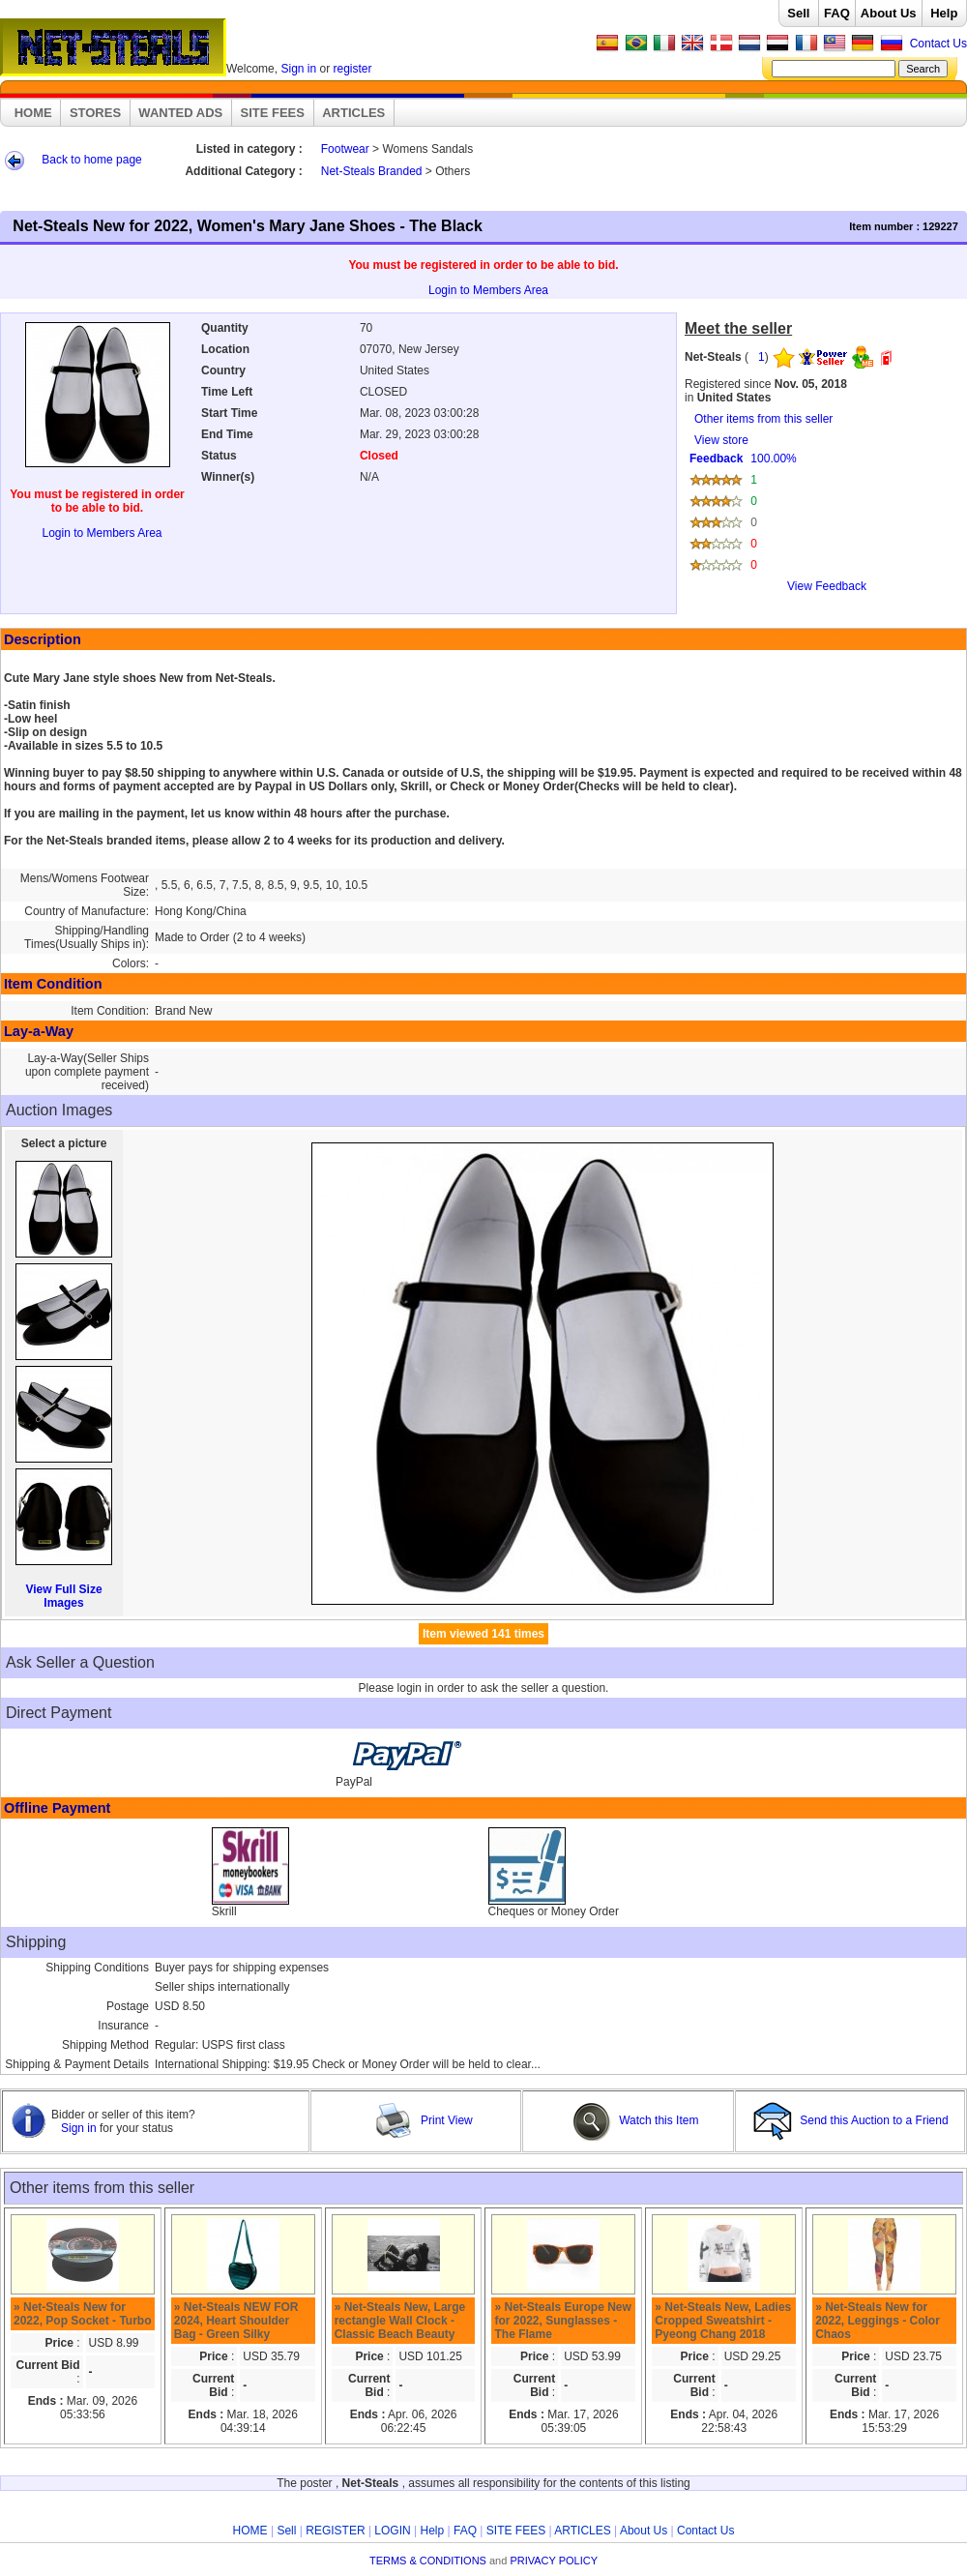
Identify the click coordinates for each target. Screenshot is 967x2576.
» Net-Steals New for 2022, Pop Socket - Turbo (82, 2313)
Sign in (298, 68)
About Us (889, 13)
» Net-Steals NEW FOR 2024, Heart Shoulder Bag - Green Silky (236, 2320)
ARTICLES (353, 112)
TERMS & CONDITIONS (427, 2560)
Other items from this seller (763, 419)
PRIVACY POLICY (554, 2560)
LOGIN (392, 2530)
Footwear (345, 149)
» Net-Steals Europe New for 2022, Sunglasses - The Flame (562, 2320)
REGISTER (335, 2530)
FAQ (837, 13)
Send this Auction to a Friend (852, 2120)
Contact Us (938, 43)
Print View (423, 2120)
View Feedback (826, 586)
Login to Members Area (488, 290)
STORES (95, 112)
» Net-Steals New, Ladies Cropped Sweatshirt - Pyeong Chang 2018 (723, 2320)
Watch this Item (635, 2120)
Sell (798, 13)
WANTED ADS (180, 112)
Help (943, 13)
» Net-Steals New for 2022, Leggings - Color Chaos (877, 2320)
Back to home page (91, 159)
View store (822, 520)
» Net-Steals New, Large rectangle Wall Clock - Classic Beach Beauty (400, 2320)
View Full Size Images (63, 1596)
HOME (33, 112)
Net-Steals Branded (372, 171)
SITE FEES (273, 112)
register (353, 68)
